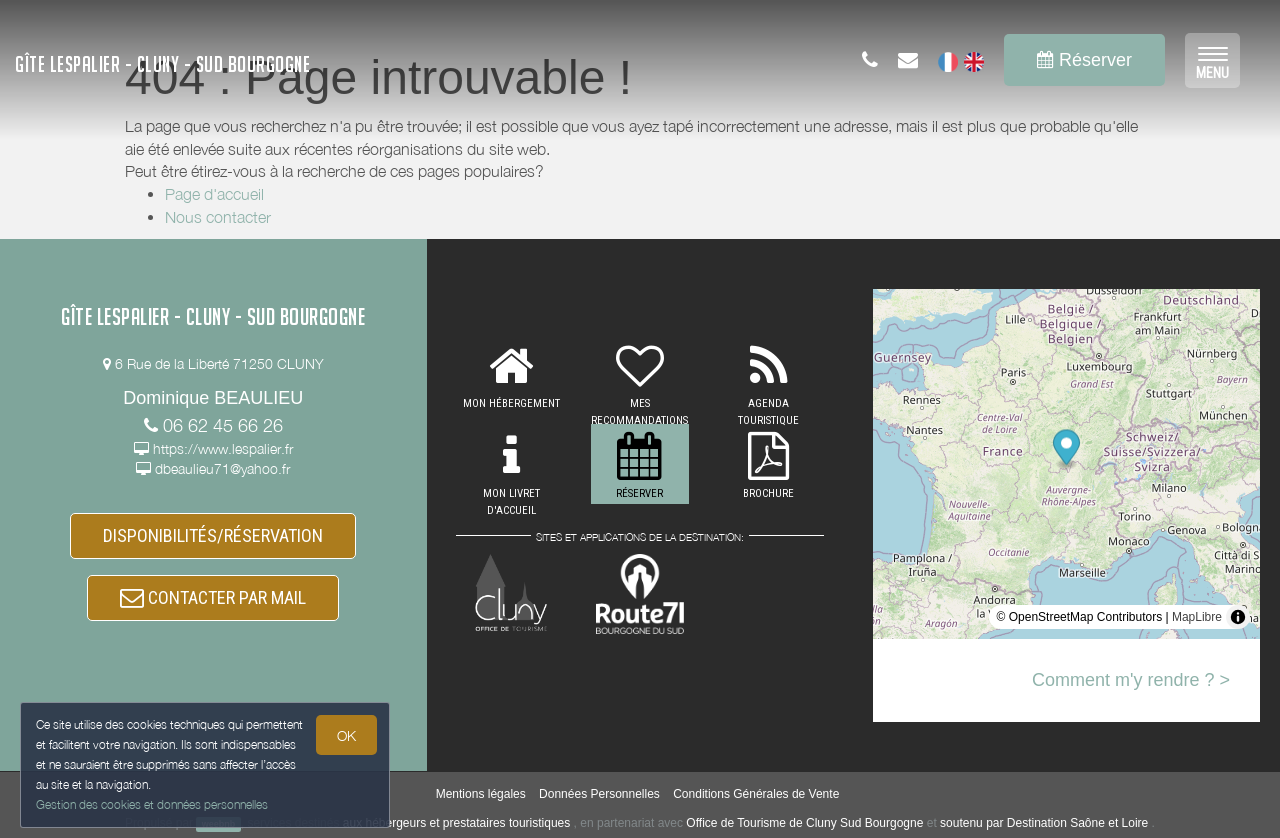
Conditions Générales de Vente (756, 794)
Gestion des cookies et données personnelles (152, 804)
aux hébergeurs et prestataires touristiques (456, 823)
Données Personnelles (599, 794)
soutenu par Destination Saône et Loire (1044, 823)
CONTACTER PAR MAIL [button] (213, 597)
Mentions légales (481, 794)
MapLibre (1197, 617)
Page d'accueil (214, 194)
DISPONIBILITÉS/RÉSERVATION (213, 535)
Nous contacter (218, 217)
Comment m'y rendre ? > (1131, 680)
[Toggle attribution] (1238, 617)
